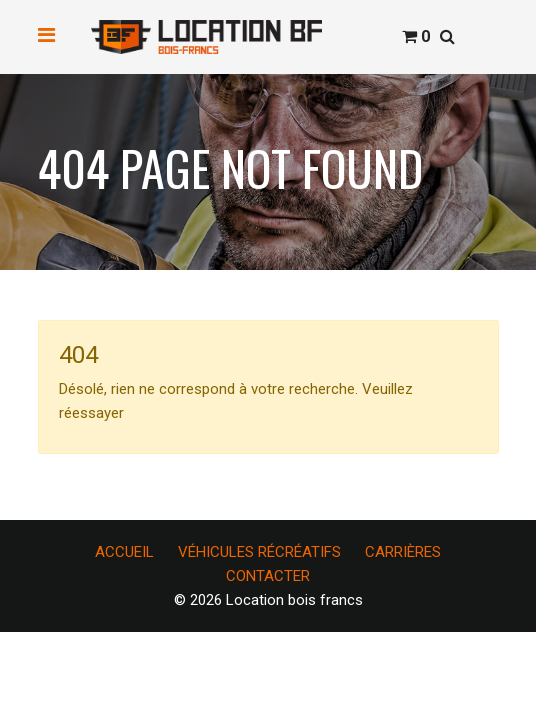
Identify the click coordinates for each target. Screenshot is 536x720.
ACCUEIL (124, 552)
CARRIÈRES (403, 552)
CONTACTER (268, 576)
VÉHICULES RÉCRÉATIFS (259, 552)
